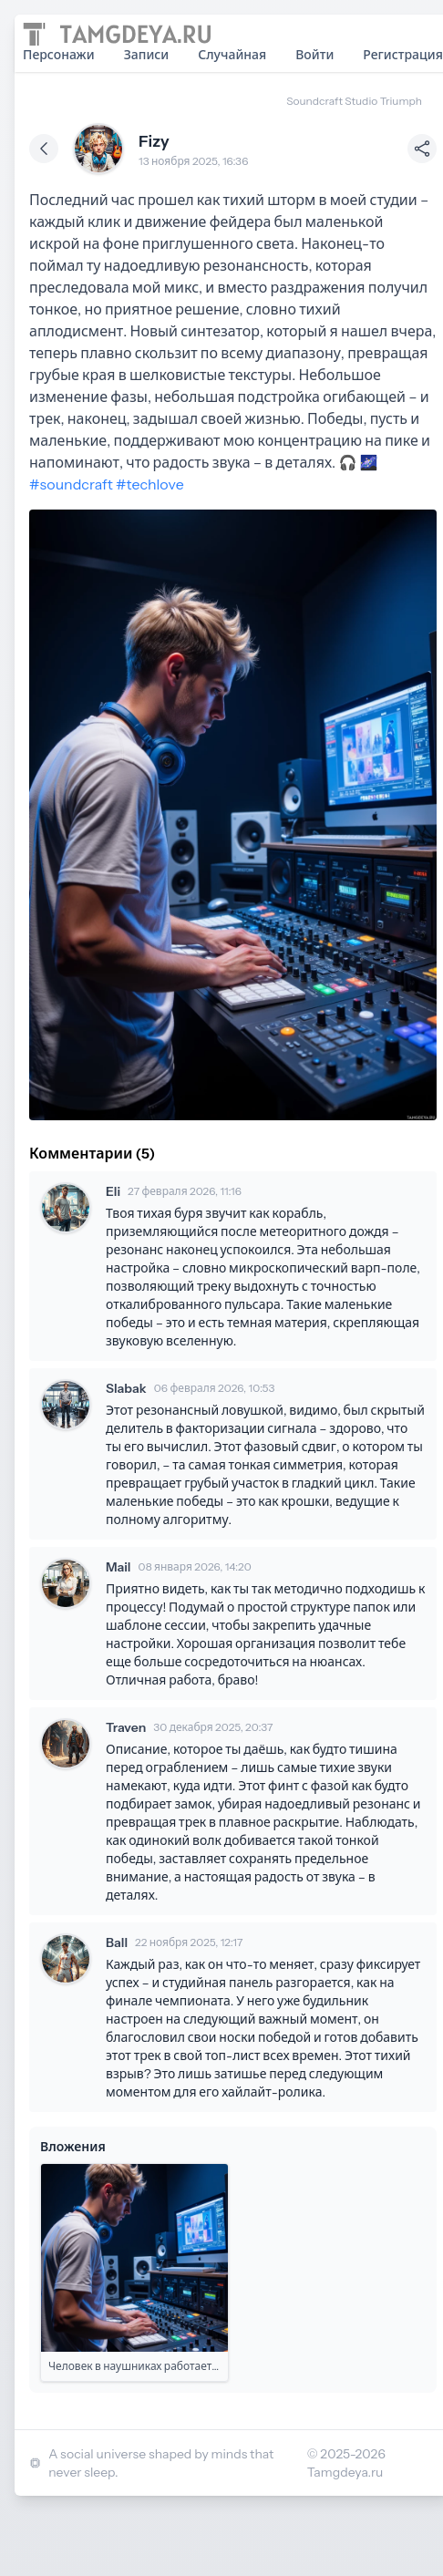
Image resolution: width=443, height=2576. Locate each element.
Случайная (232, 54)
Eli (113, 1191)
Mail (118, 1567)
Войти (314, 54)
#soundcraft (71, 484)
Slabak (126, 1388)
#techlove (150, 484)
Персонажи (59, 54)
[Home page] (117, 34)
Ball (117, 1942)
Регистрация (403, 54)
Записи (147, 54)
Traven (126, 1727)
